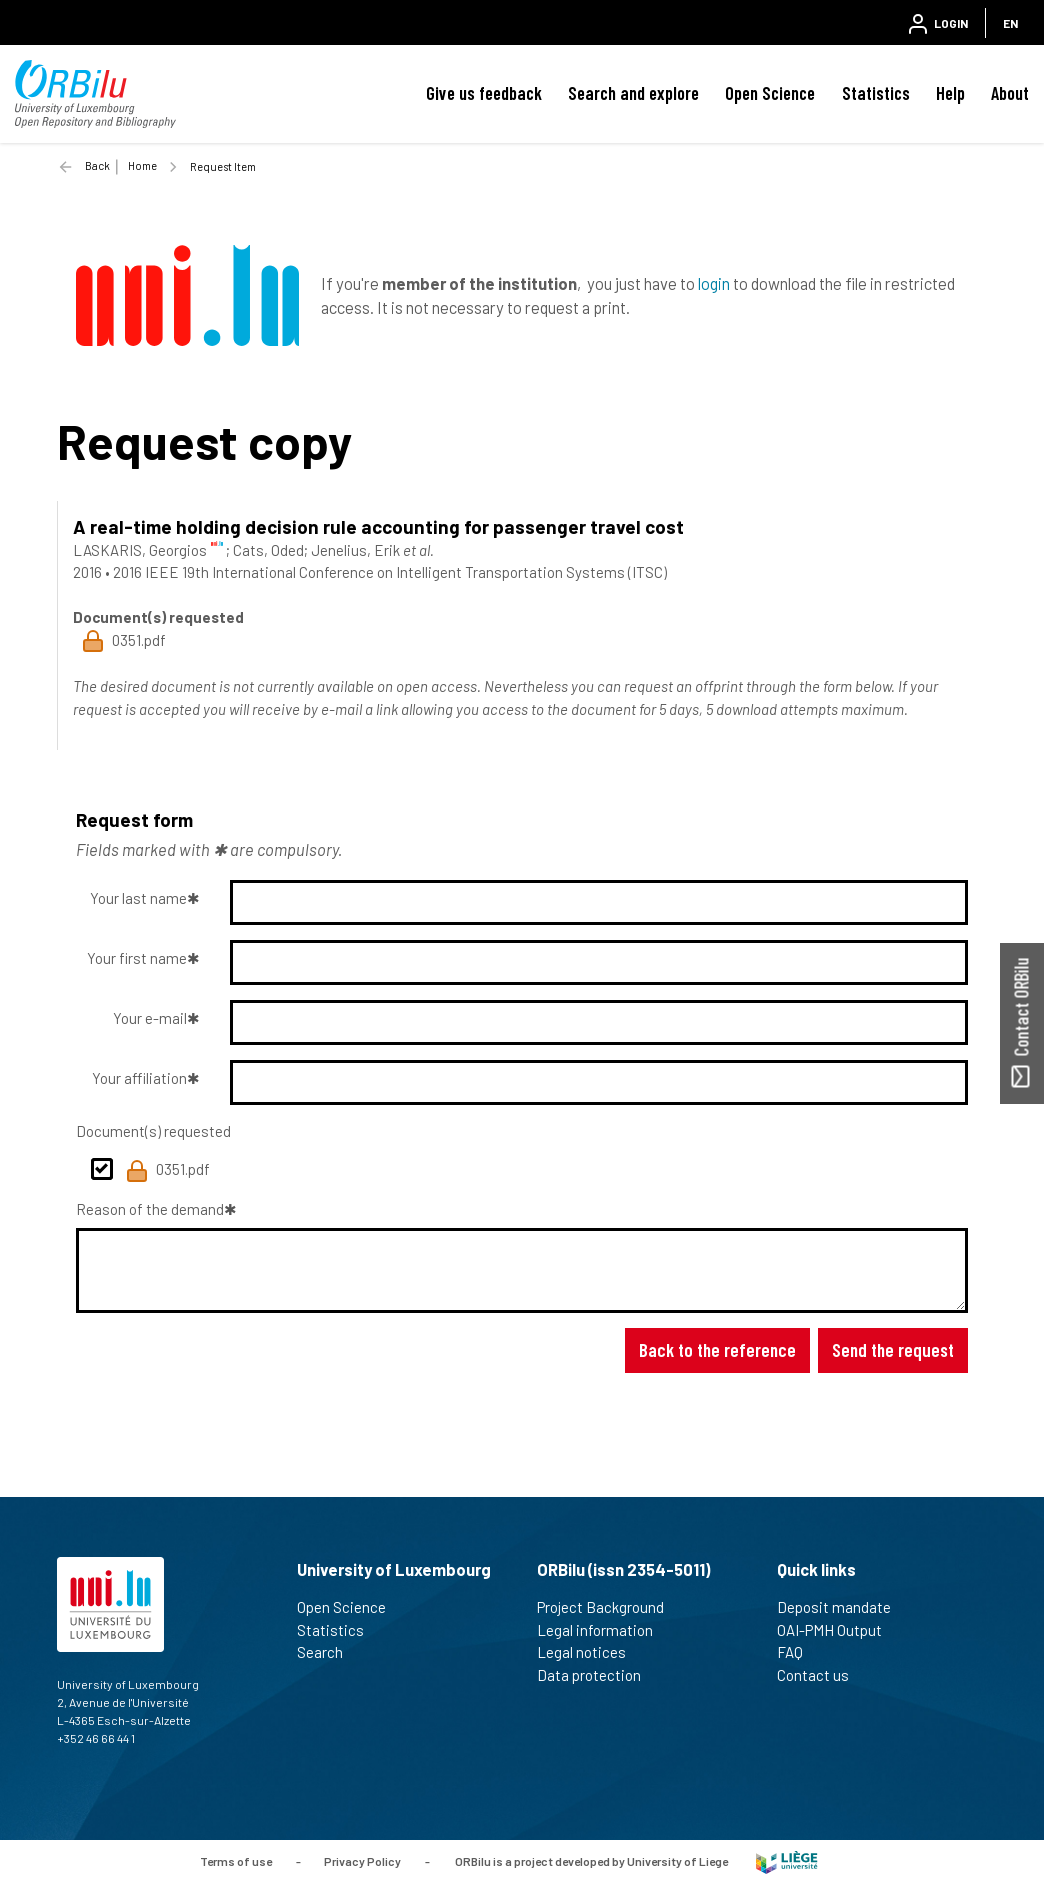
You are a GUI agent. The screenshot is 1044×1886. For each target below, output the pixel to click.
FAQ (798, 1652)
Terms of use (236, 1861)
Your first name (137, 958)
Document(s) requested (153, 1131)
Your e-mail (150, 1018)
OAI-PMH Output (838, 1630)
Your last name (138, 898)
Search (328, 1652)
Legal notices (590, 1652)
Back (97, 165)
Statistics (876, 93)
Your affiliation (139, 1078)
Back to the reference (717, 1349)
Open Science (770, 93)
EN (1010, 23)
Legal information (603, 1630)
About (1010, 93)
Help (950, 93)
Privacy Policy (362, 1861)
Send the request (893, 1349)
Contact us (821, 1675)
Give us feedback (484, 93)
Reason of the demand (150, 1209)
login (714, 283)
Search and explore (633, 93)
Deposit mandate (842, 1607)
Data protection (597, 1675)
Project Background (609, 1607)
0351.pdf (168, 1171)
